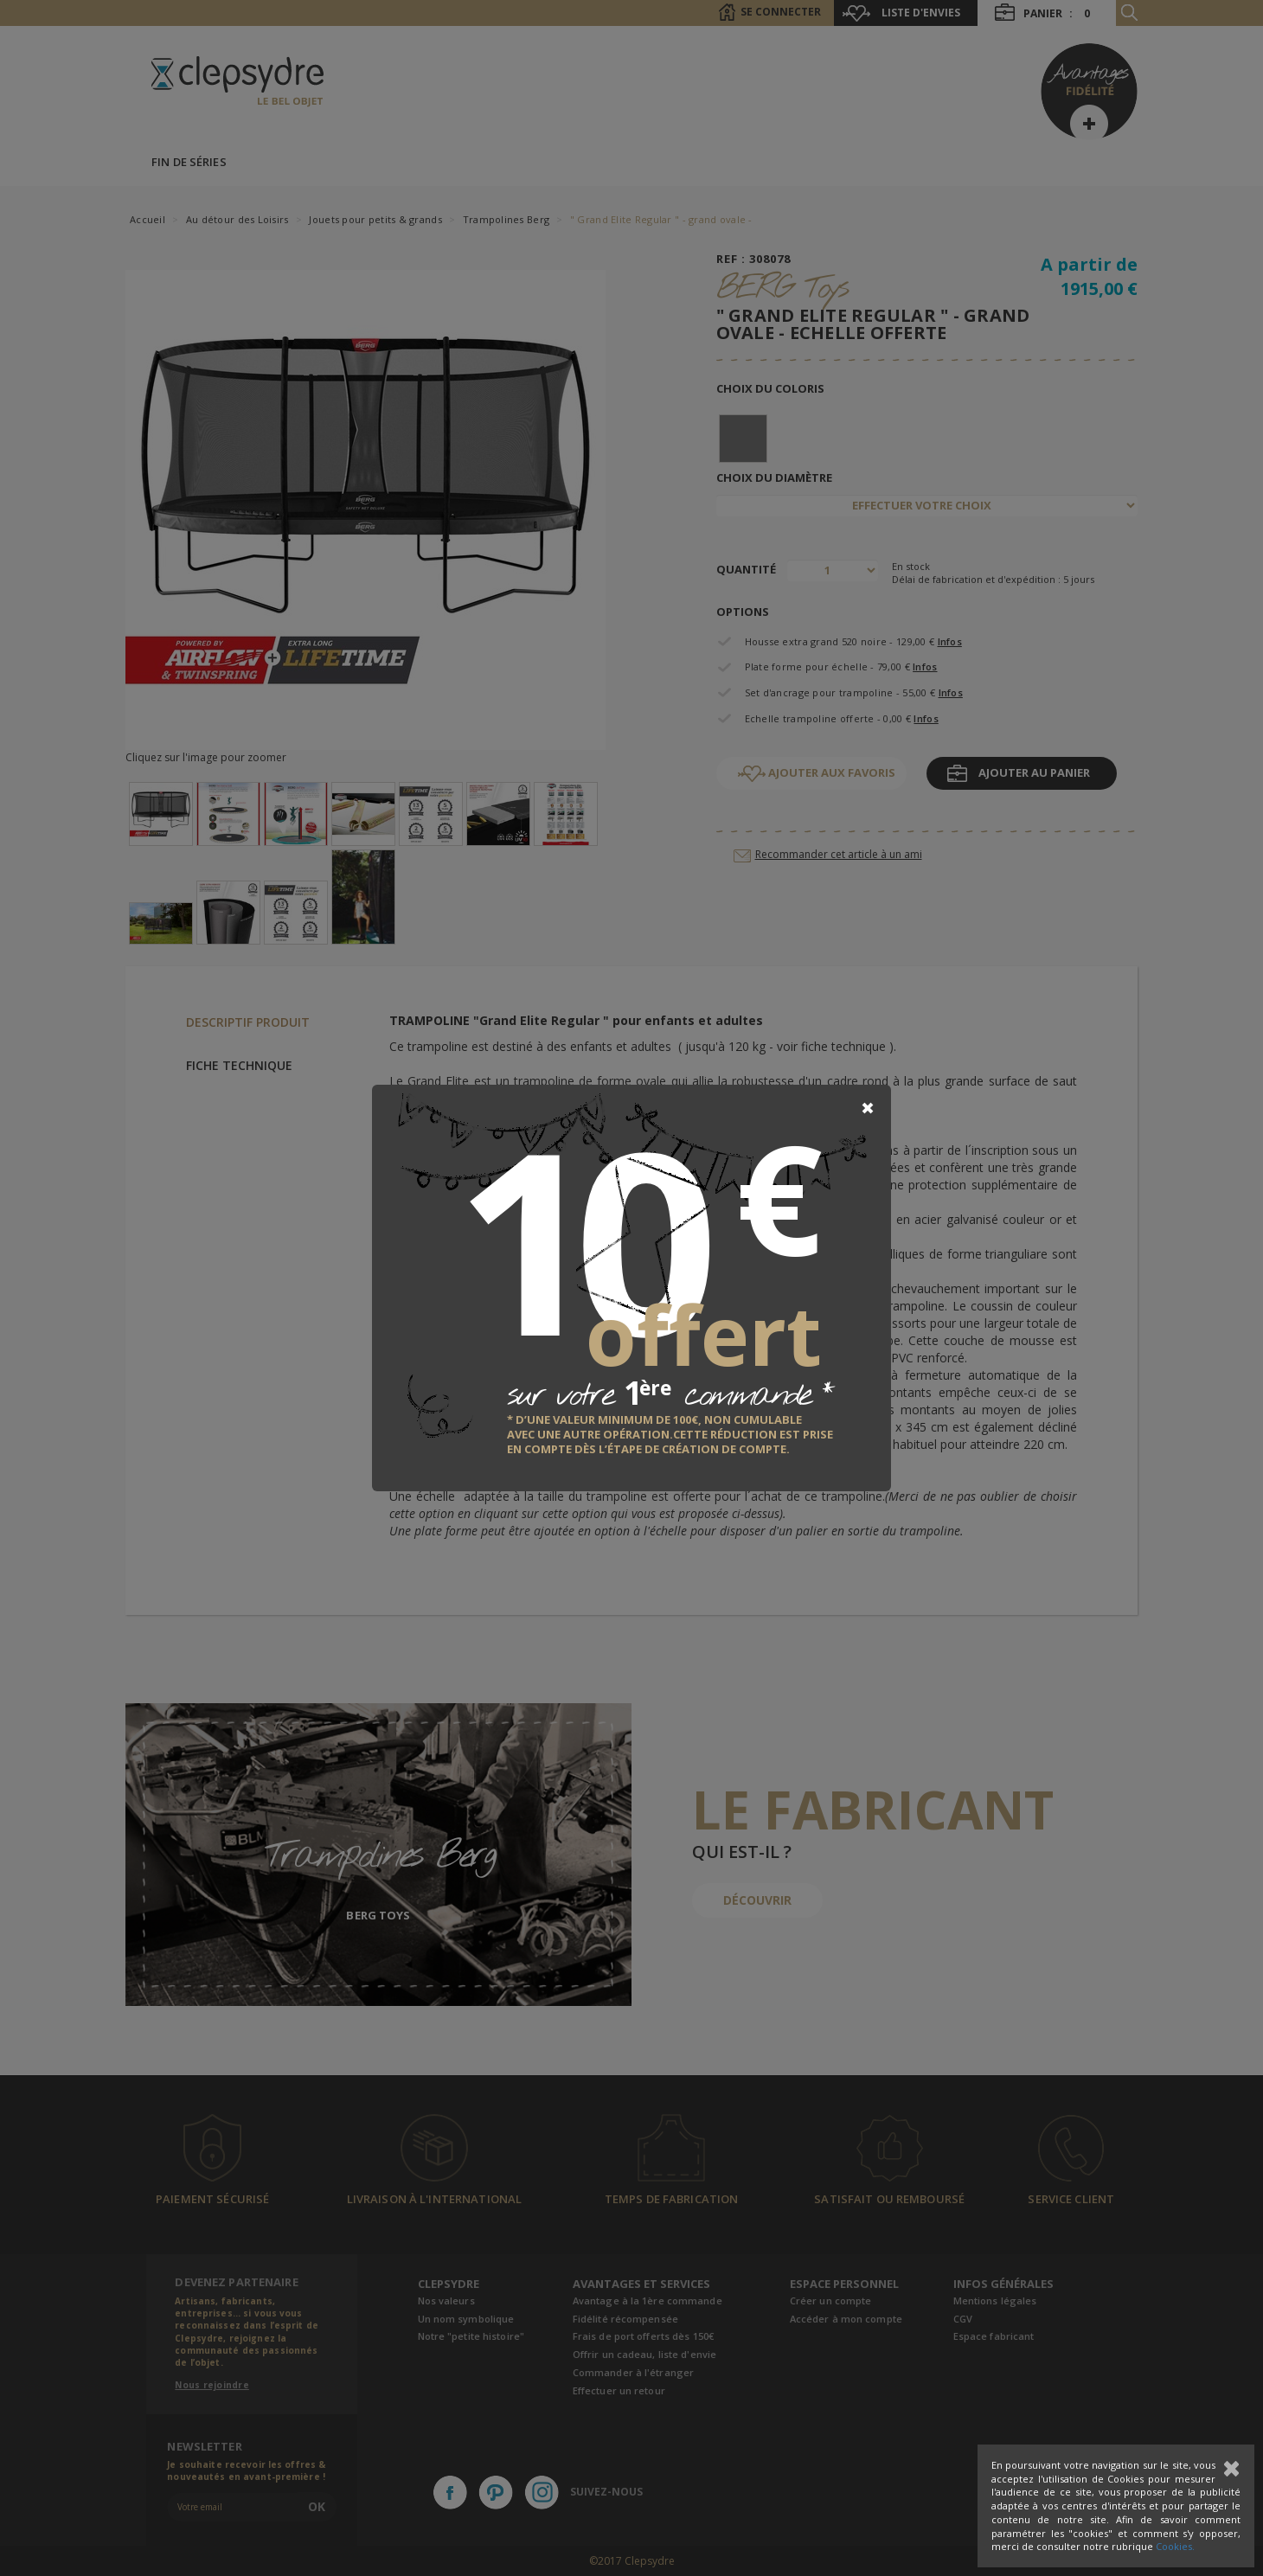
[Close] (868, 1108)
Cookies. (1175, 2546)
